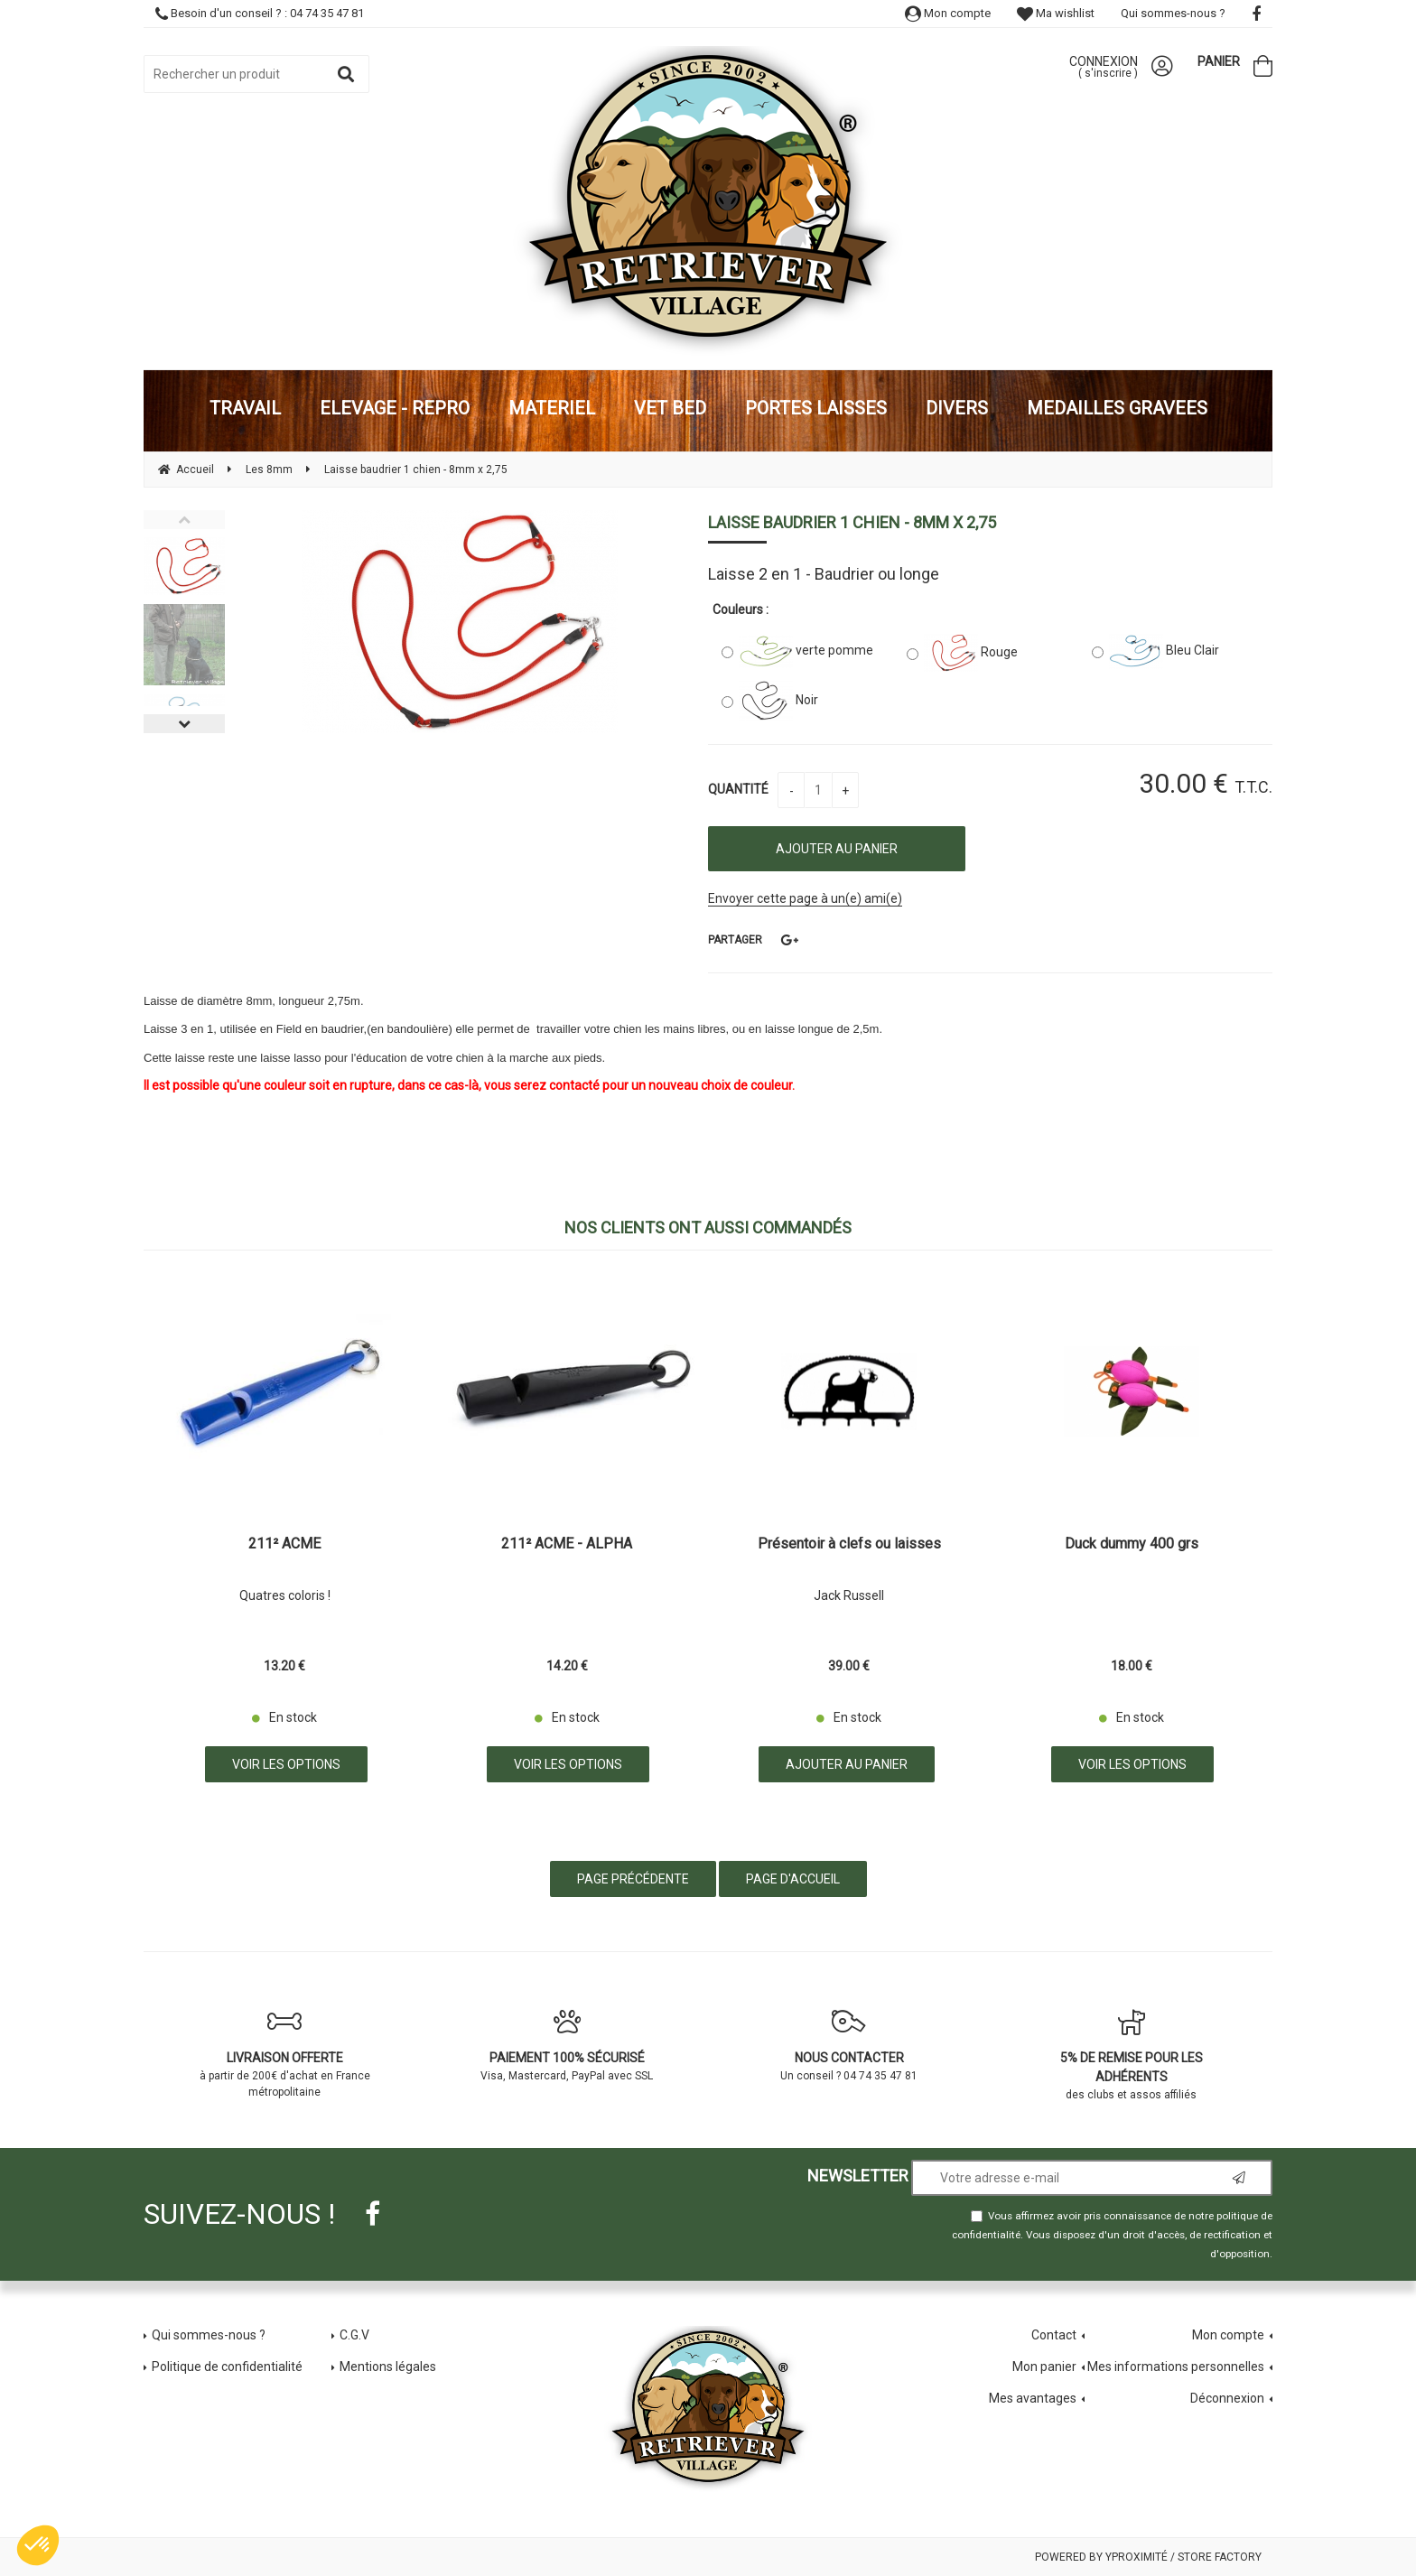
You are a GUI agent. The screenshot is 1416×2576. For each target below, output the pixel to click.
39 (849, 1666)
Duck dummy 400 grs (1131, 1544)
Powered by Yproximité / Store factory (1148, 2557)
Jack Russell (849, 1595)
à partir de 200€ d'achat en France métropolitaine (285, 2053)
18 (1131, 1666)
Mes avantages (1032, 2398)
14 (567, 1666)
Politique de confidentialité (227, 2366)
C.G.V (354, 2335)
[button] (38, 2545)
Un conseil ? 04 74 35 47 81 (849, 2045)
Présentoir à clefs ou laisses (849, 1544)
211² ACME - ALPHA (566, 1544)
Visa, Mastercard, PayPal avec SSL (567, 2045)
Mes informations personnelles (1175, 2366)
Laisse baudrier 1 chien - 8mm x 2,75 (852, 522)
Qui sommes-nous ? (1173, 13)
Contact (1053, 2335)
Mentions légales (388, 2366)
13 (284, 1666)
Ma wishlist (1056, 13)
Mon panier (1044, 2366)
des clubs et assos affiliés (1132, 2054)
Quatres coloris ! (285, 1595)
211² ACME (284, 1544)
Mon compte (948, 13)
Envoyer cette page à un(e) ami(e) (805, 898)
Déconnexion (1227, 2398)
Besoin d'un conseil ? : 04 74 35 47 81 (259, 13)
